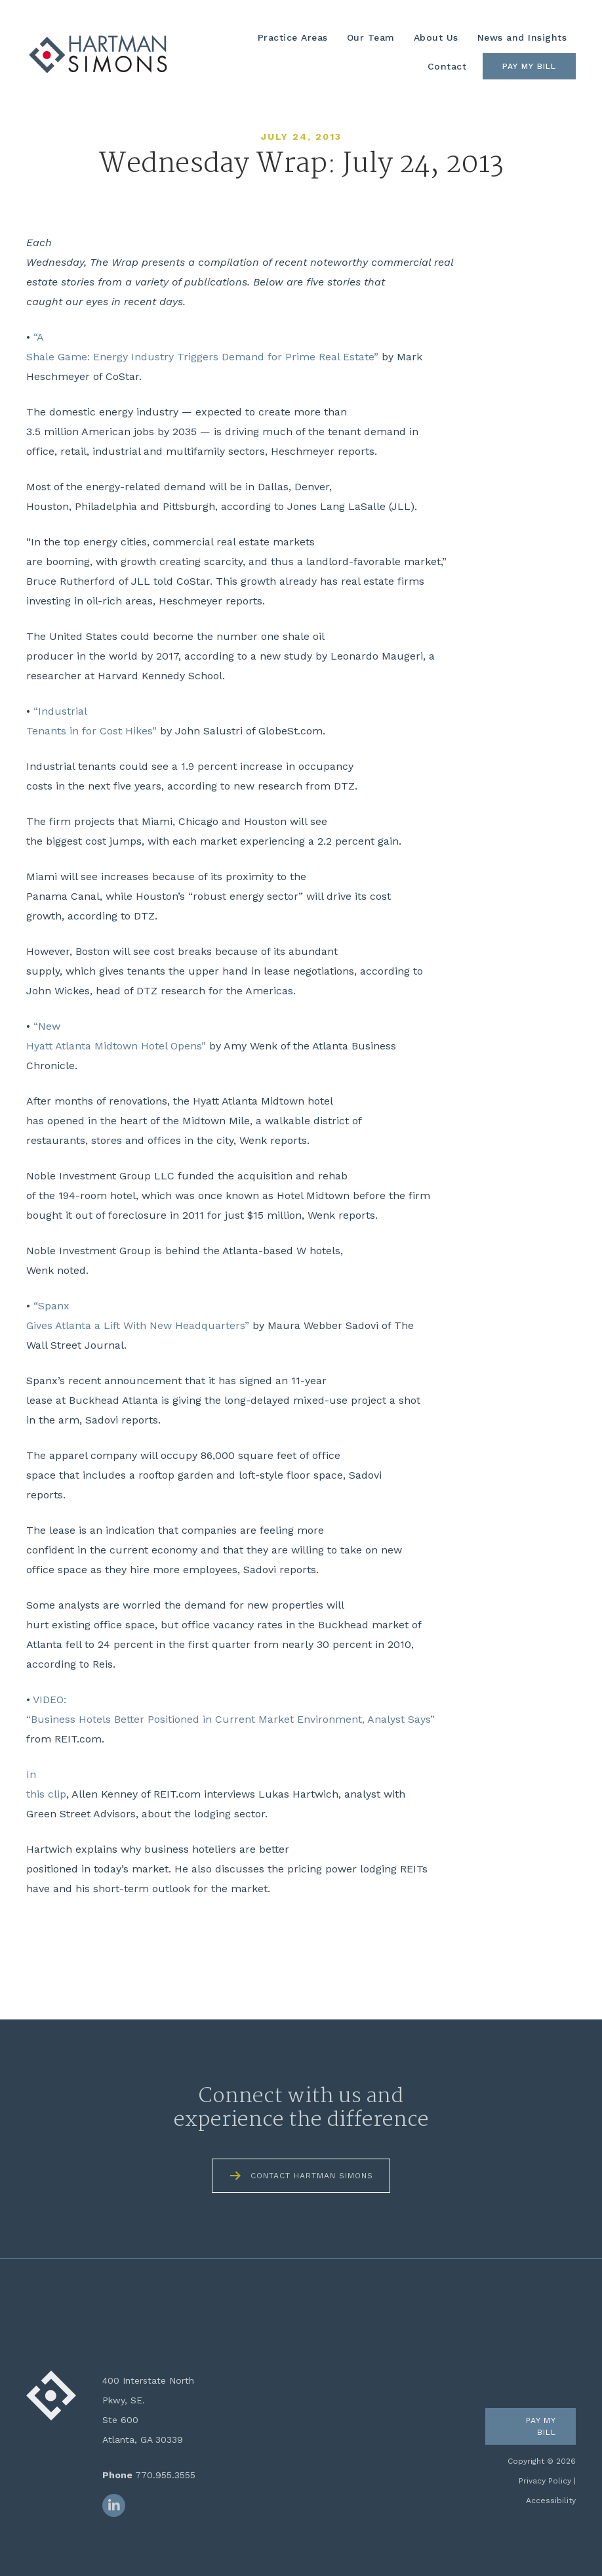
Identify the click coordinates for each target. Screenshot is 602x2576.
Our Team (371, 37)
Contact (447, 66)
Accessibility (551, 2500)
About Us (436, 37)
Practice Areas (293, 37)
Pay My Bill (529, 66)
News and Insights (522, 37)
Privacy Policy (545, 2480)
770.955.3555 (165, 2475)
